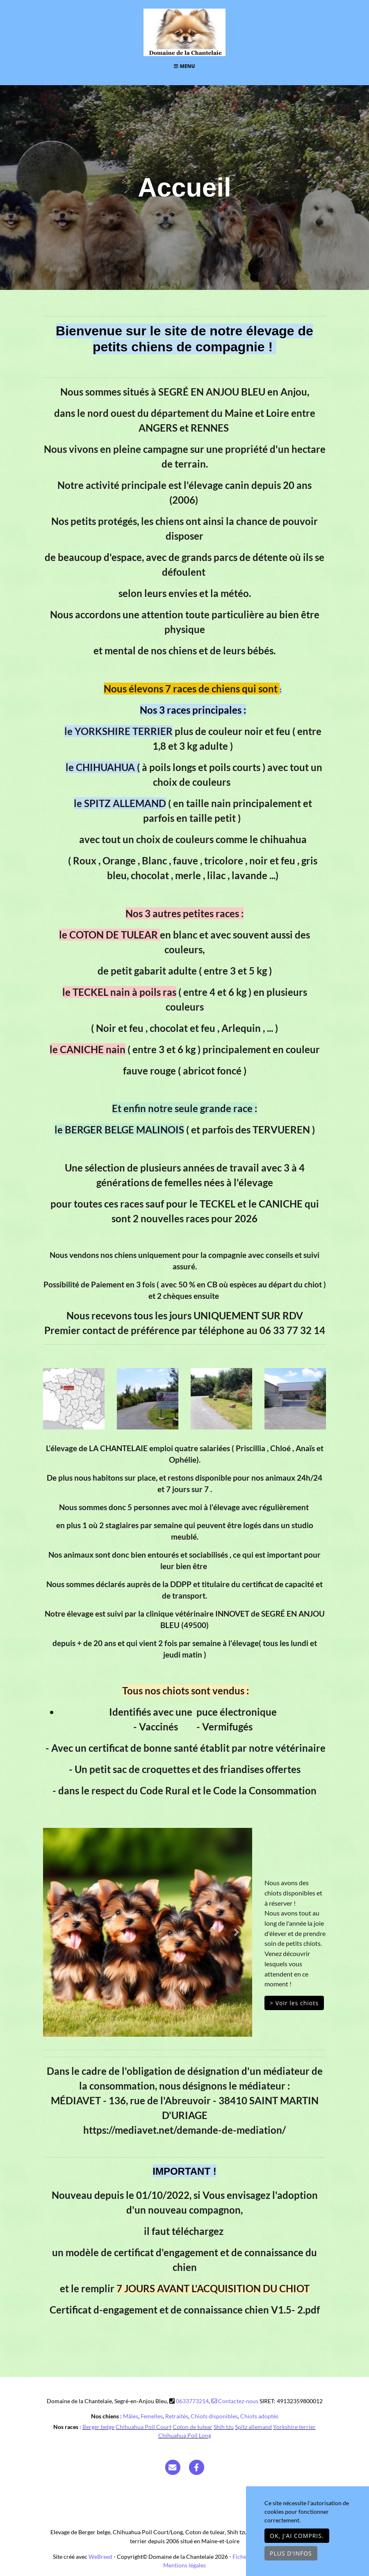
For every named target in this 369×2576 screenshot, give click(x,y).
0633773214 (192, 2400)
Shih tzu (224, 2426)
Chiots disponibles (214, 2416)
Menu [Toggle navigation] (184, 66)
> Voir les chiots (294, 2003)
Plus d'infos (291, 2553)
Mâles (130, 2416)
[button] (59, 1932)
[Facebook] (197, 2466)
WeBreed (100, 2556)
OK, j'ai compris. (297, 2536)
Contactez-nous (234, 2400)
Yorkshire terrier (294, 2426)
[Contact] (172, 2466)
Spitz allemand (253, 2426)
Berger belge (98, 2426)
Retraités (176, 2416)
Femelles (152, 2416)
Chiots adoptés (259, 2416)
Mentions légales (184, 2565)
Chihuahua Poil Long (184, 2435)
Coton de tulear (192, 2426)
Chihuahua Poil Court (143, 2426)
